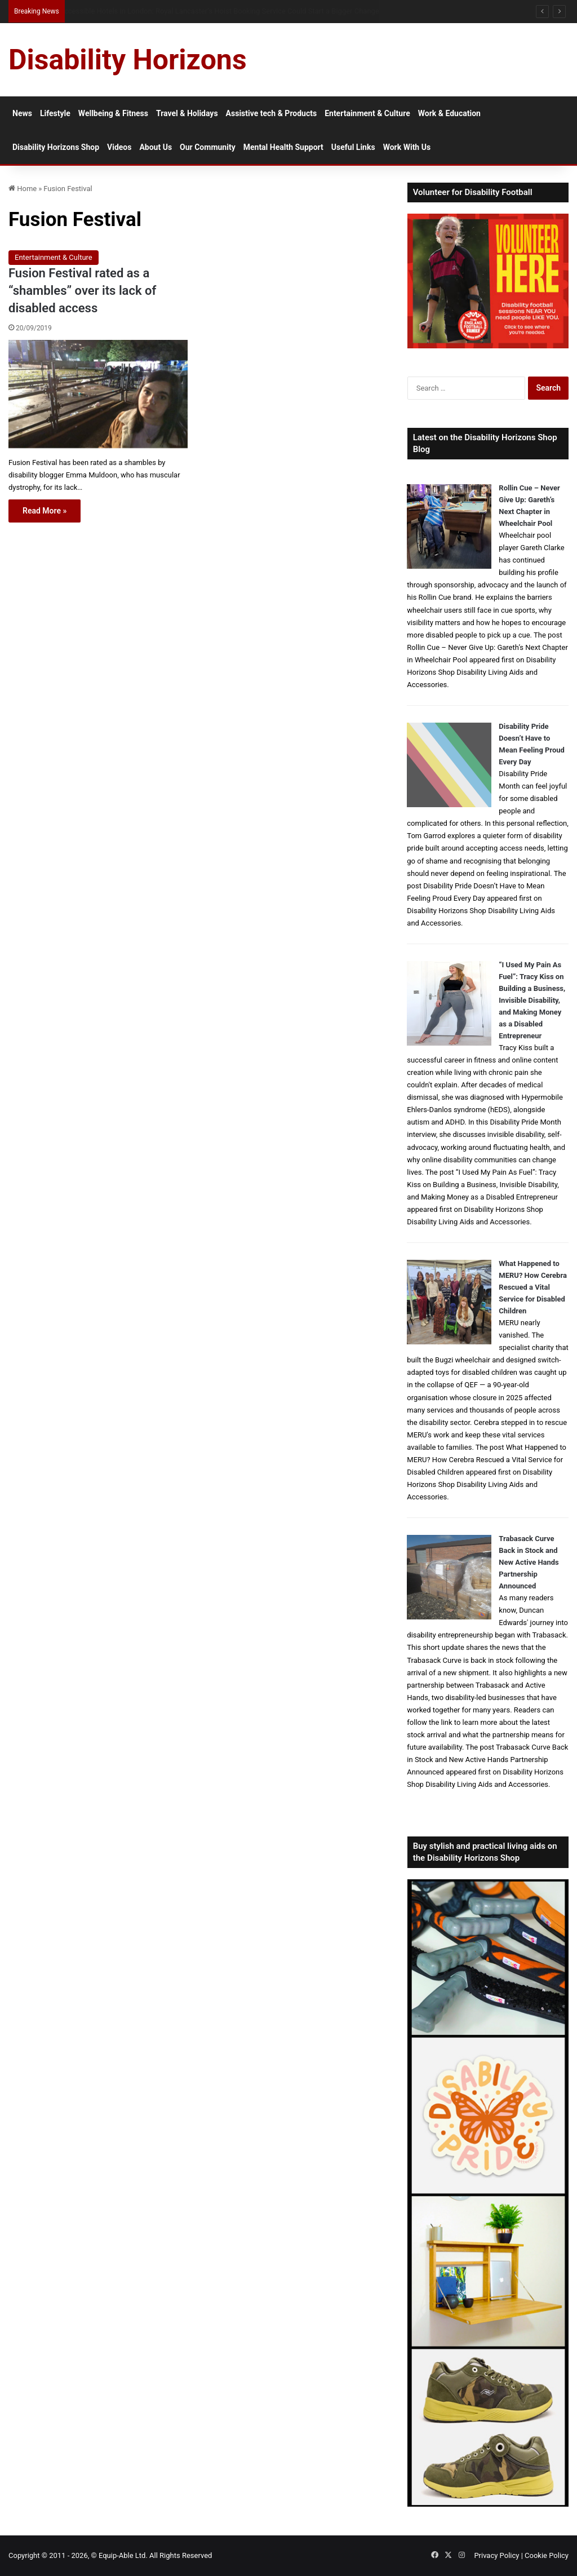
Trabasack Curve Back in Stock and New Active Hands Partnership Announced (529, 1562)
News (22, 113)
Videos (119, 147)
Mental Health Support (283, 147)
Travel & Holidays (187, 113)
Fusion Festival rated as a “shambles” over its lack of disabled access (82, 290)
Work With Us (406, 147)
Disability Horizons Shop (55, 147)
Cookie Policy (547, 2555)
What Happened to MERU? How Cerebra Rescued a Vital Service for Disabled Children (533, 1287)
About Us (155, 147)
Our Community (208, 147)
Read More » (44, 510)
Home (22, 188)
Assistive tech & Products (271, 113)
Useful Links (353, 147)
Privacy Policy (496, 2555)
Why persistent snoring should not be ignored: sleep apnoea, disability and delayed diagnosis (210, 11)
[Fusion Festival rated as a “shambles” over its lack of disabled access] (98, 394)
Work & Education (449, 113)
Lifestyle (55, 113)
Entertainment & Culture (367, 113)
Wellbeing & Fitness (113, 113)
